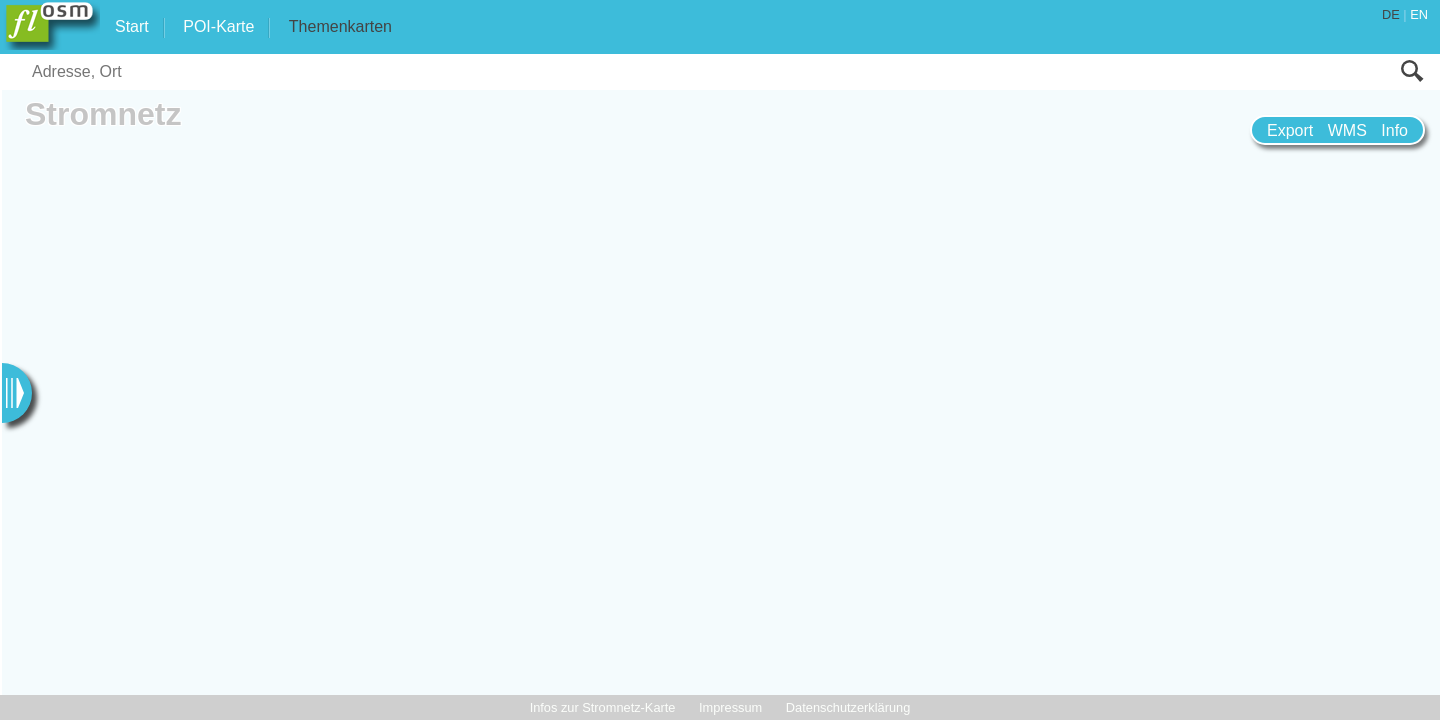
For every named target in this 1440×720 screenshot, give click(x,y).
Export (1290, 130)
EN (1419, 14)
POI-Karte (218, 26)
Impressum (730, 707)
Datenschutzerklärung (848, 707)
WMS (1347, 130)
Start (132, 26)
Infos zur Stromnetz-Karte (603, 707)
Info (1394, 130)
